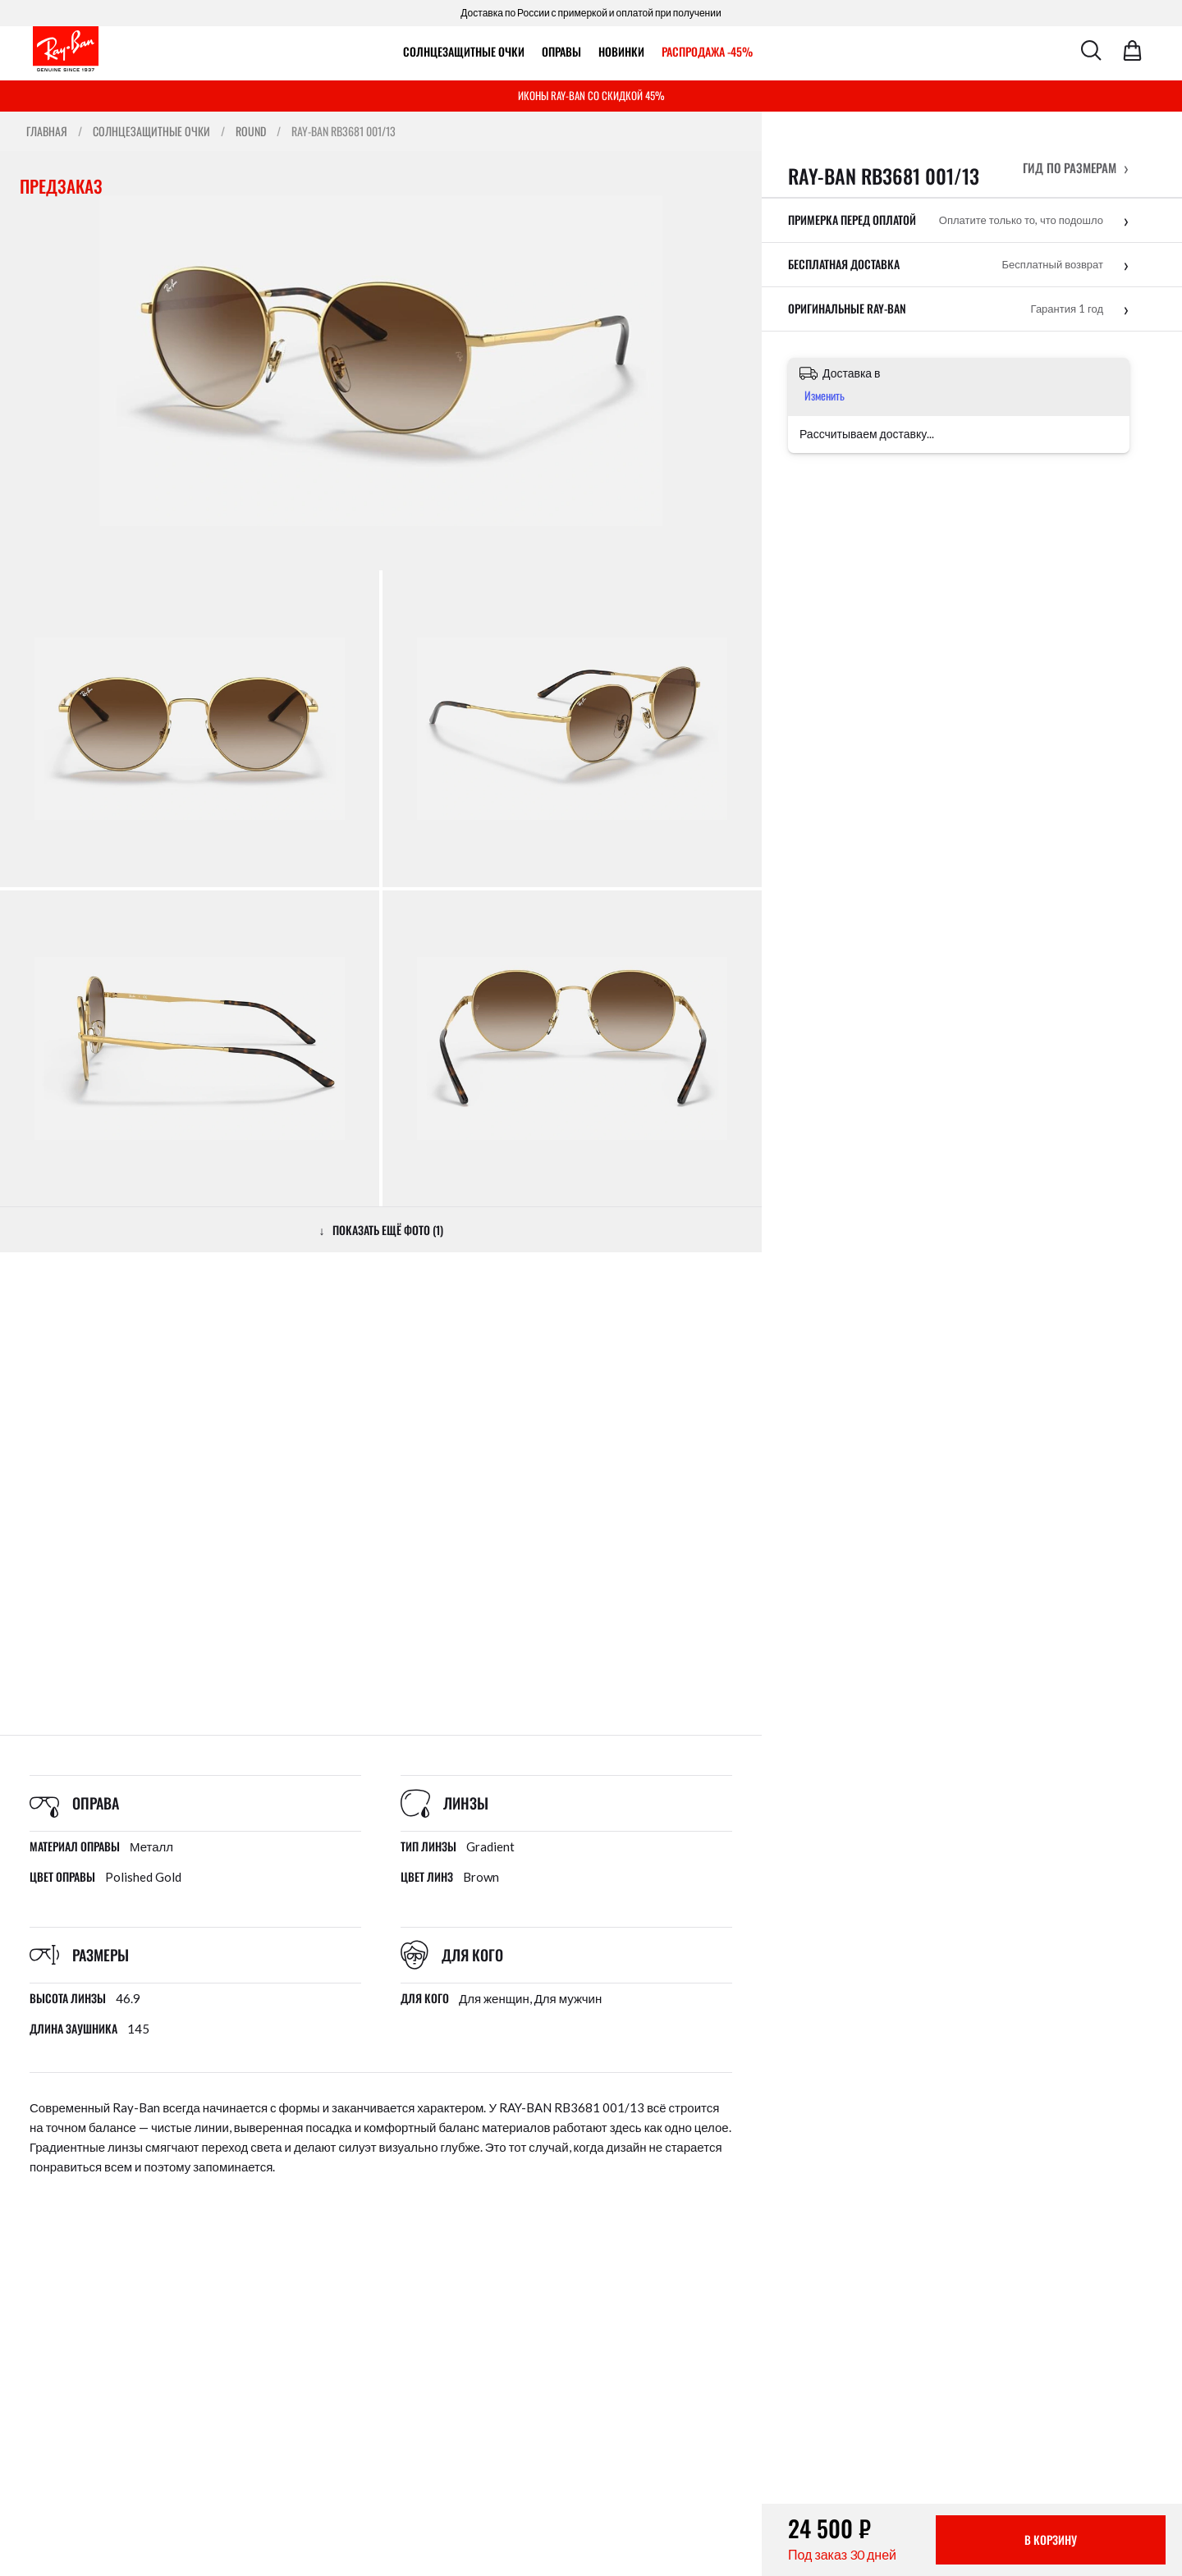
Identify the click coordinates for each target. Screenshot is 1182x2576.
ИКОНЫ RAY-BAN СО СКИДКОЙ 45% (591, 95)
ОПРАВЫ (561, 51)
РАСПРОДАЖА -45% (707, 51)
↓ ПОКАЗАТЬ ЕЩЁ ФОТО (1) (381, 1229)
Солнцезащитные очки (464, 51)
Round (251, 131)
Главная (46, 131)
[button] (1076, 167)
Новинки (621, 51)
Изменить (824, 395)
